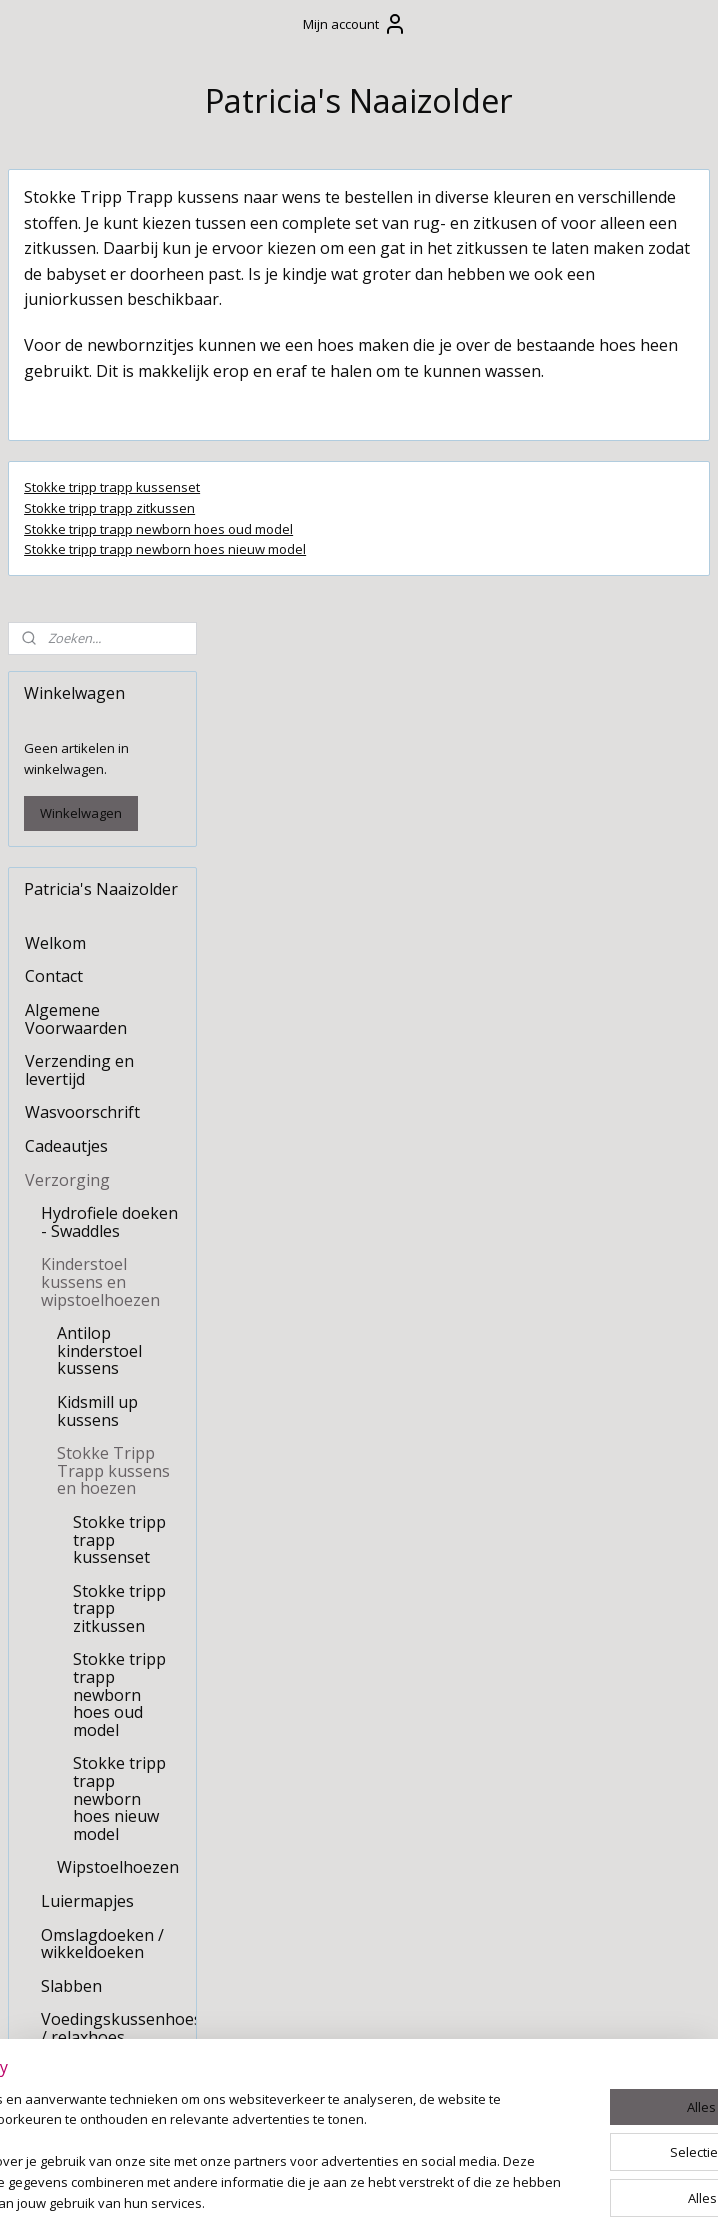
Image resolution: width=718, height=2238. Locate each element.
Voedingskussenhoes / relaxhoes (118, 1575)
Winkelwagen (81, 360)
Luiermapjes (87, 1448)
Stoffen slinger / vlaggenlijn (85, 1794)
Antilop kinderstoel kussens (99, 897)
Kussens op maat (89, 1718)
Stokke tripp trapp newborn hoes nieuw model (370, 626)
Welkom (55, 490)
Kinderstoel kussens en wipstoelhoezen (100, 828)
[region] (227, 2132)
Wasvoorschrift (82, 659)
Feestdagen (68, 1752)
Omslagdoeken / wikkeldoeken (102, 1490)
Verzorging (67, 726)
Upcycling (61, 1921)
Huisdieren (66, 1955)
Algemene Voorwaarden (76, 566)
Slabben (71, 1532)
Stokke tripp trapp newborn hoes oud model (363, 605)
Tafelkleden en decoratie (81, 1845)
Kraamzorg (67, 1888)
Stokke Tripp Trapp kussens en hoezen (113, 1017)
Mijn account (355, 24)
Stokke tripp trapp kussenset (317, 563)
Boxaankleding (81, 1617)
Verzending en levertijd (79, 617)
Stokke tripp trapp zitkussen (314, 584)
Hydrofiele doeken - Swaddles (109, 769)
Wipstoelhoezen (118, 1414)
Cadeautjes (66, 693)
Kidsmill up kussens (97, 958)
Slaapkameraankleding (110, 1651)
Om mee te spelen (92, 1684)
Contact (54, 523)
